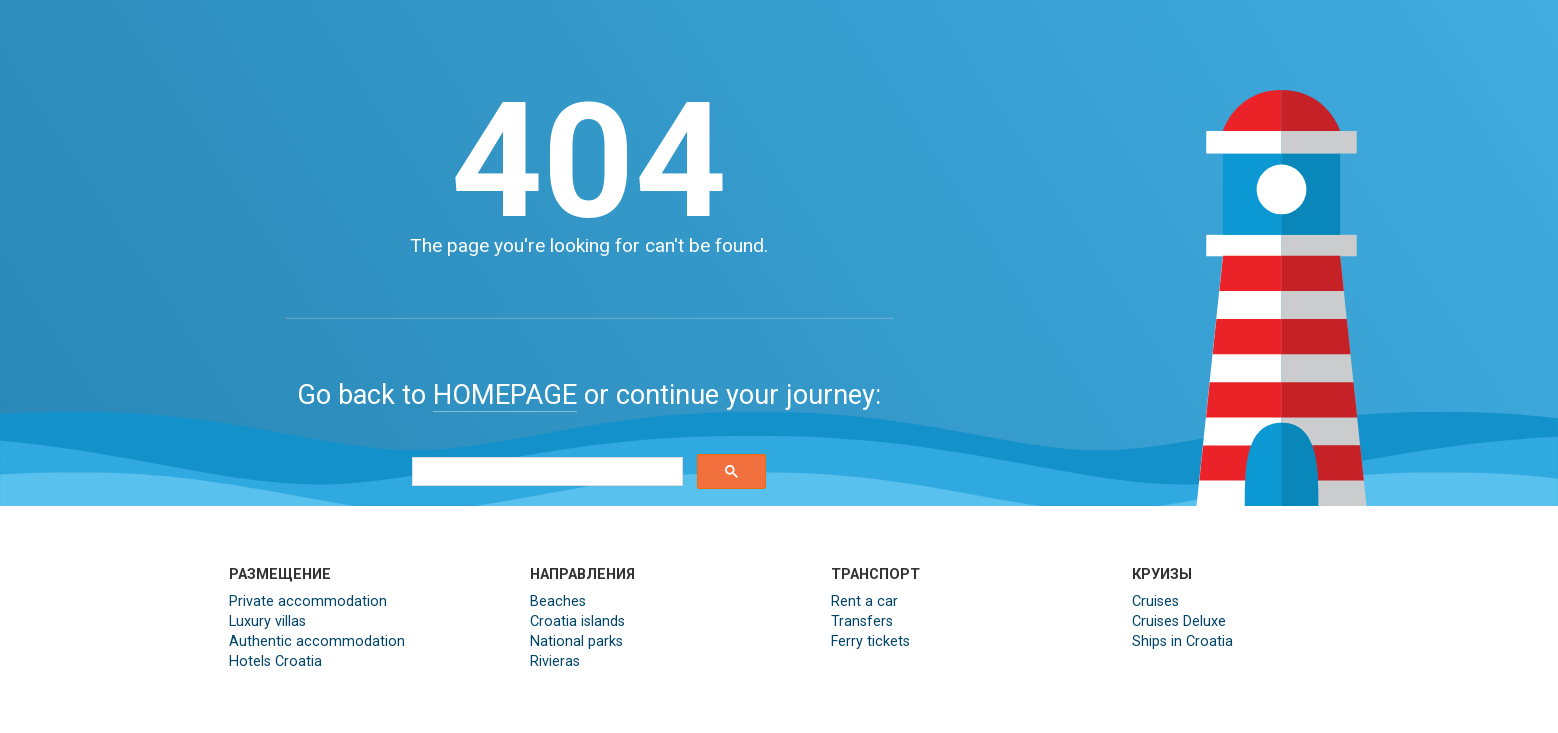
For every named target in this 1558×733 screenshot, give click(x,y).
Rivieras (555, 661)
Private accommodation (308, 601)
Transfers (862, 621)
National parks (576, 641)
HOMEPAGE (505, 395)
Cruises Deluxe (1179, 621)
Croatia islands (577, 621)
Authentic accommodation (317, 641)
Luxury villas (267, 621)
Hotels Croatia (275, 661)
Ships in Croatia (1182, 641)
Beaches (558, 601)
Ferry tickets (870, 641)
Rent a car (864, 601)
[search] (545, 472)
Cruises (1155, 601)
